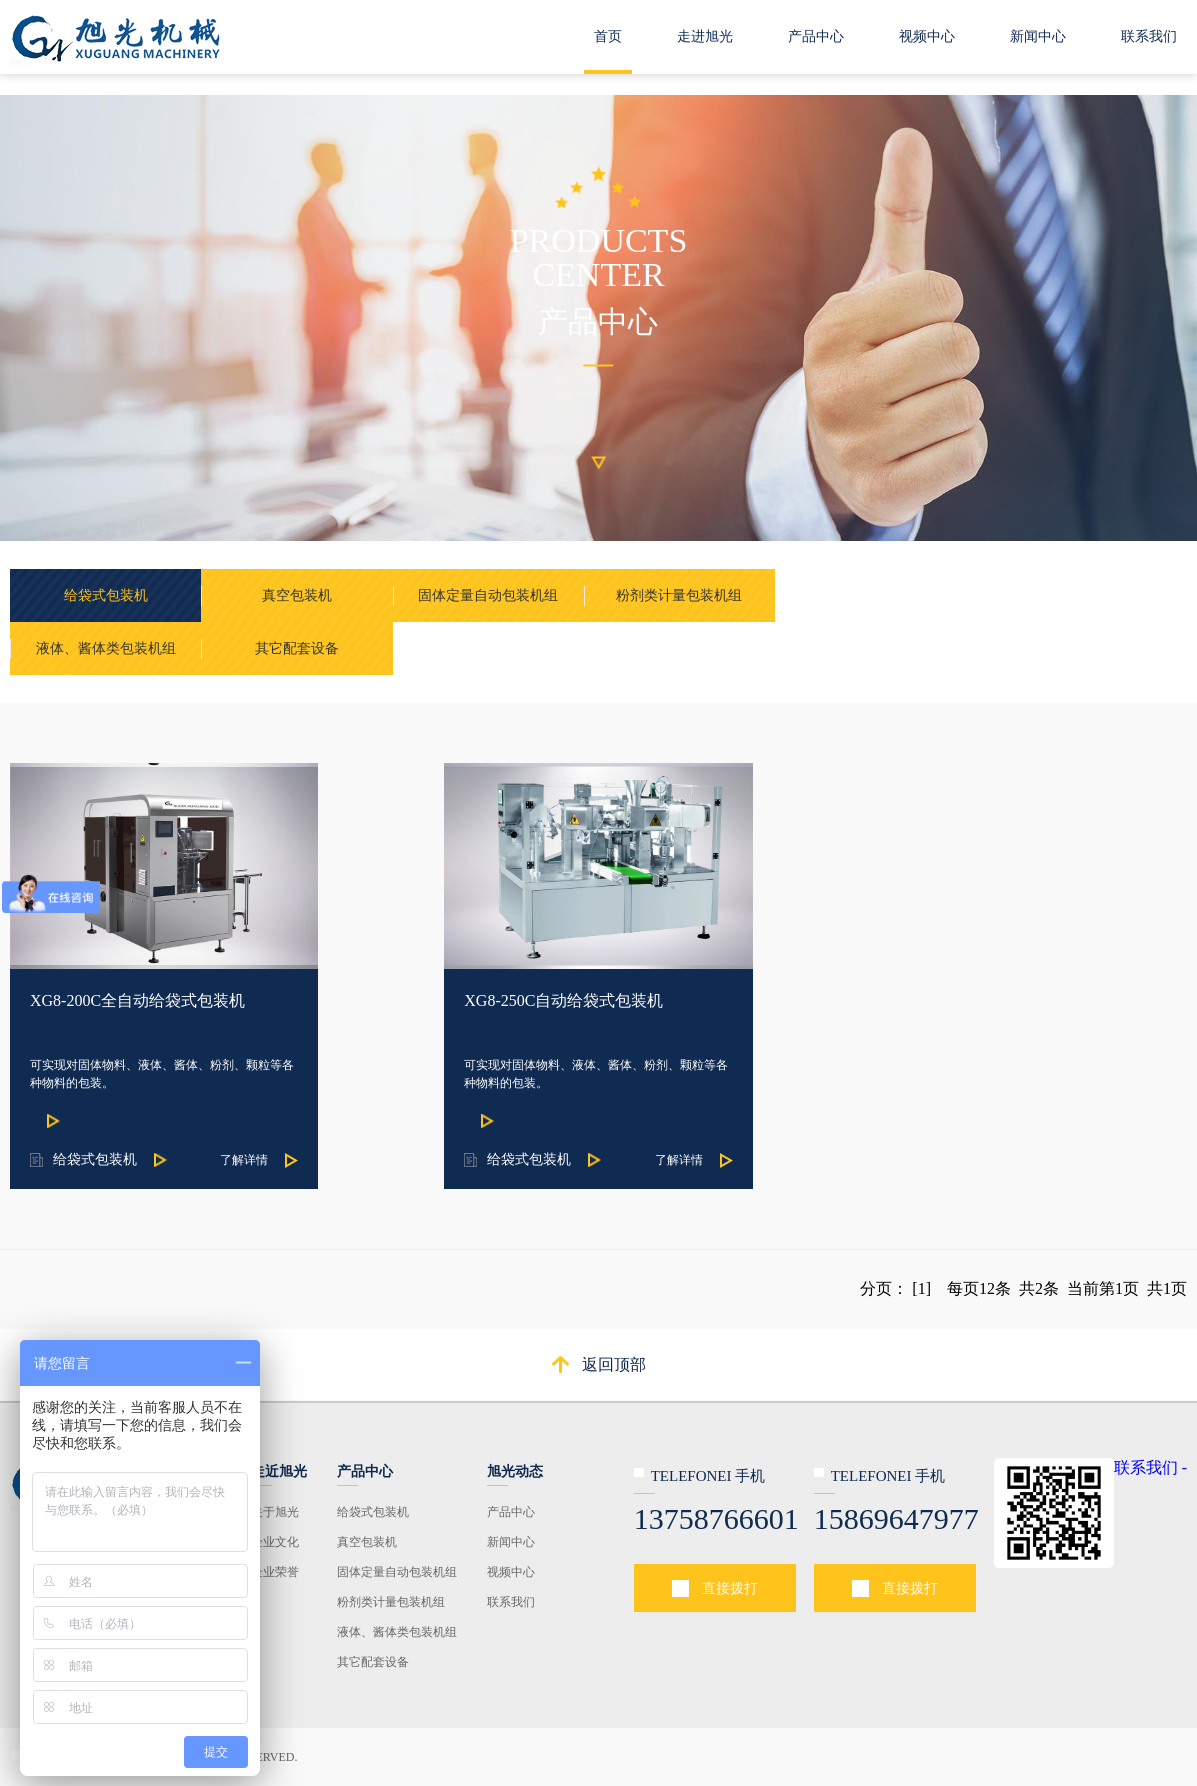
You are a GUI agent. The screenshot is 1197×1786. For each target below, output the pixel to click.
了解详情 (244, 1160)
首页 (608, 36)
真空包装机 (367, 1542)
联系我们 (1149, 36)
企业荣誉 (275, 1572)
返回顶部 (614, 1364)
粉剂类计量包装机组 (391, 1602)
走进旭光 (705, 36)
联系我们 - (1150, 1467)
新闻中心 (1038, 36)
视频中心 (927, 36)
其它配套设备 (373, 1662)
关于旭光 (275, 1512)
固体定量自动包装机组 (397, 1572)
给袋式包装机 (373, 1512)
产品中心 (816, 36)
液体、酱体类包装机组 (397, 1632)
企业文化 (275, 1542)
